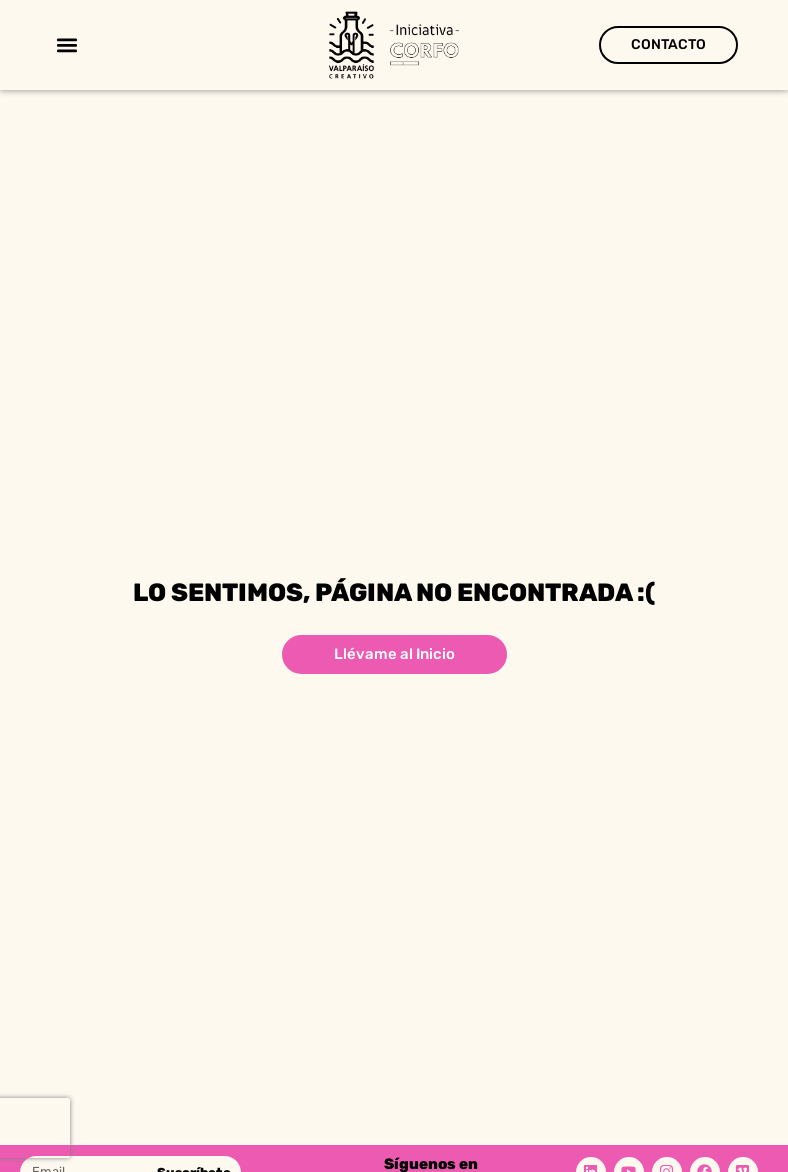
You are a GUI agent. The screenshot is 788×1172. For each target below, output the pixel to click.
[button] (66, 45)
